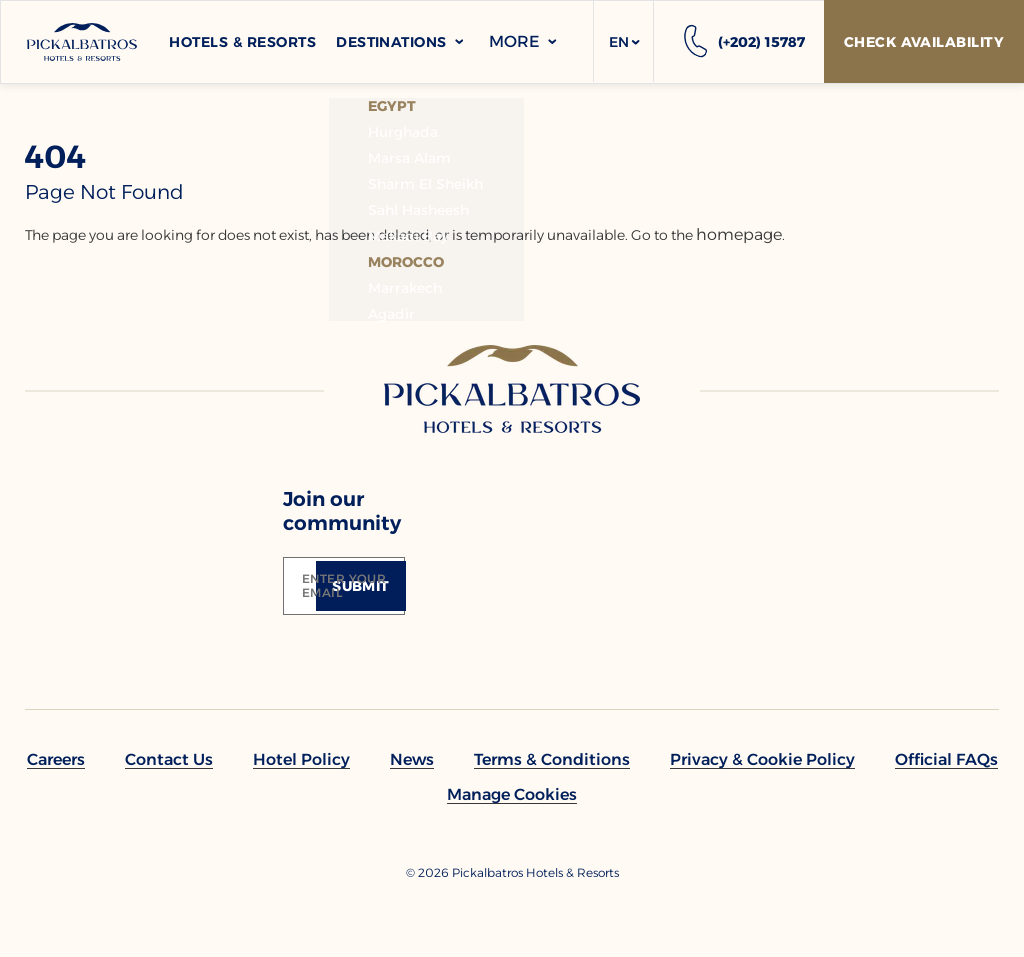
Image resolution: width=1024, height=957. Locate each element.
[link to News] (412, 759)
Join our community (342, 511)
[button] (623, 42)
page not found (104, 192)
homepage (739, 234)
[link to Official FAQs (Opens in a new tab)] (946, 759)
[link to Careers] (56, 759)
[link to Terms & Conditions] (552, 759)
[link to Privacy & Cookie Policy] (762, 759)
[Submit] (361, 586)
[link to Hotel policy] (301, 759)
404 (55, 157)
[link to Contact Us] (169, 759)
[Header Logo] (82, 42)
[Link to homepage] (512, 389)
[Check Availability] (924, 41)
